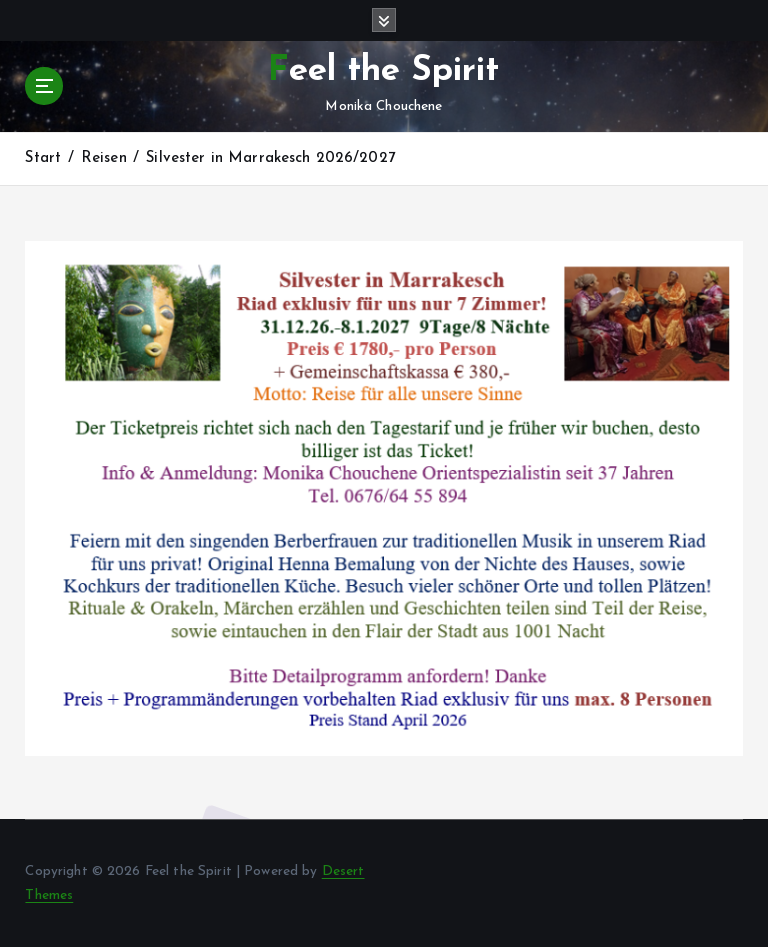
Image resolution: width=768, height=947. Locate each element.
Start (43, 158)
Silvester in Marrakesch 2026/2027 (270, 158)
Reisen (104, 158)
